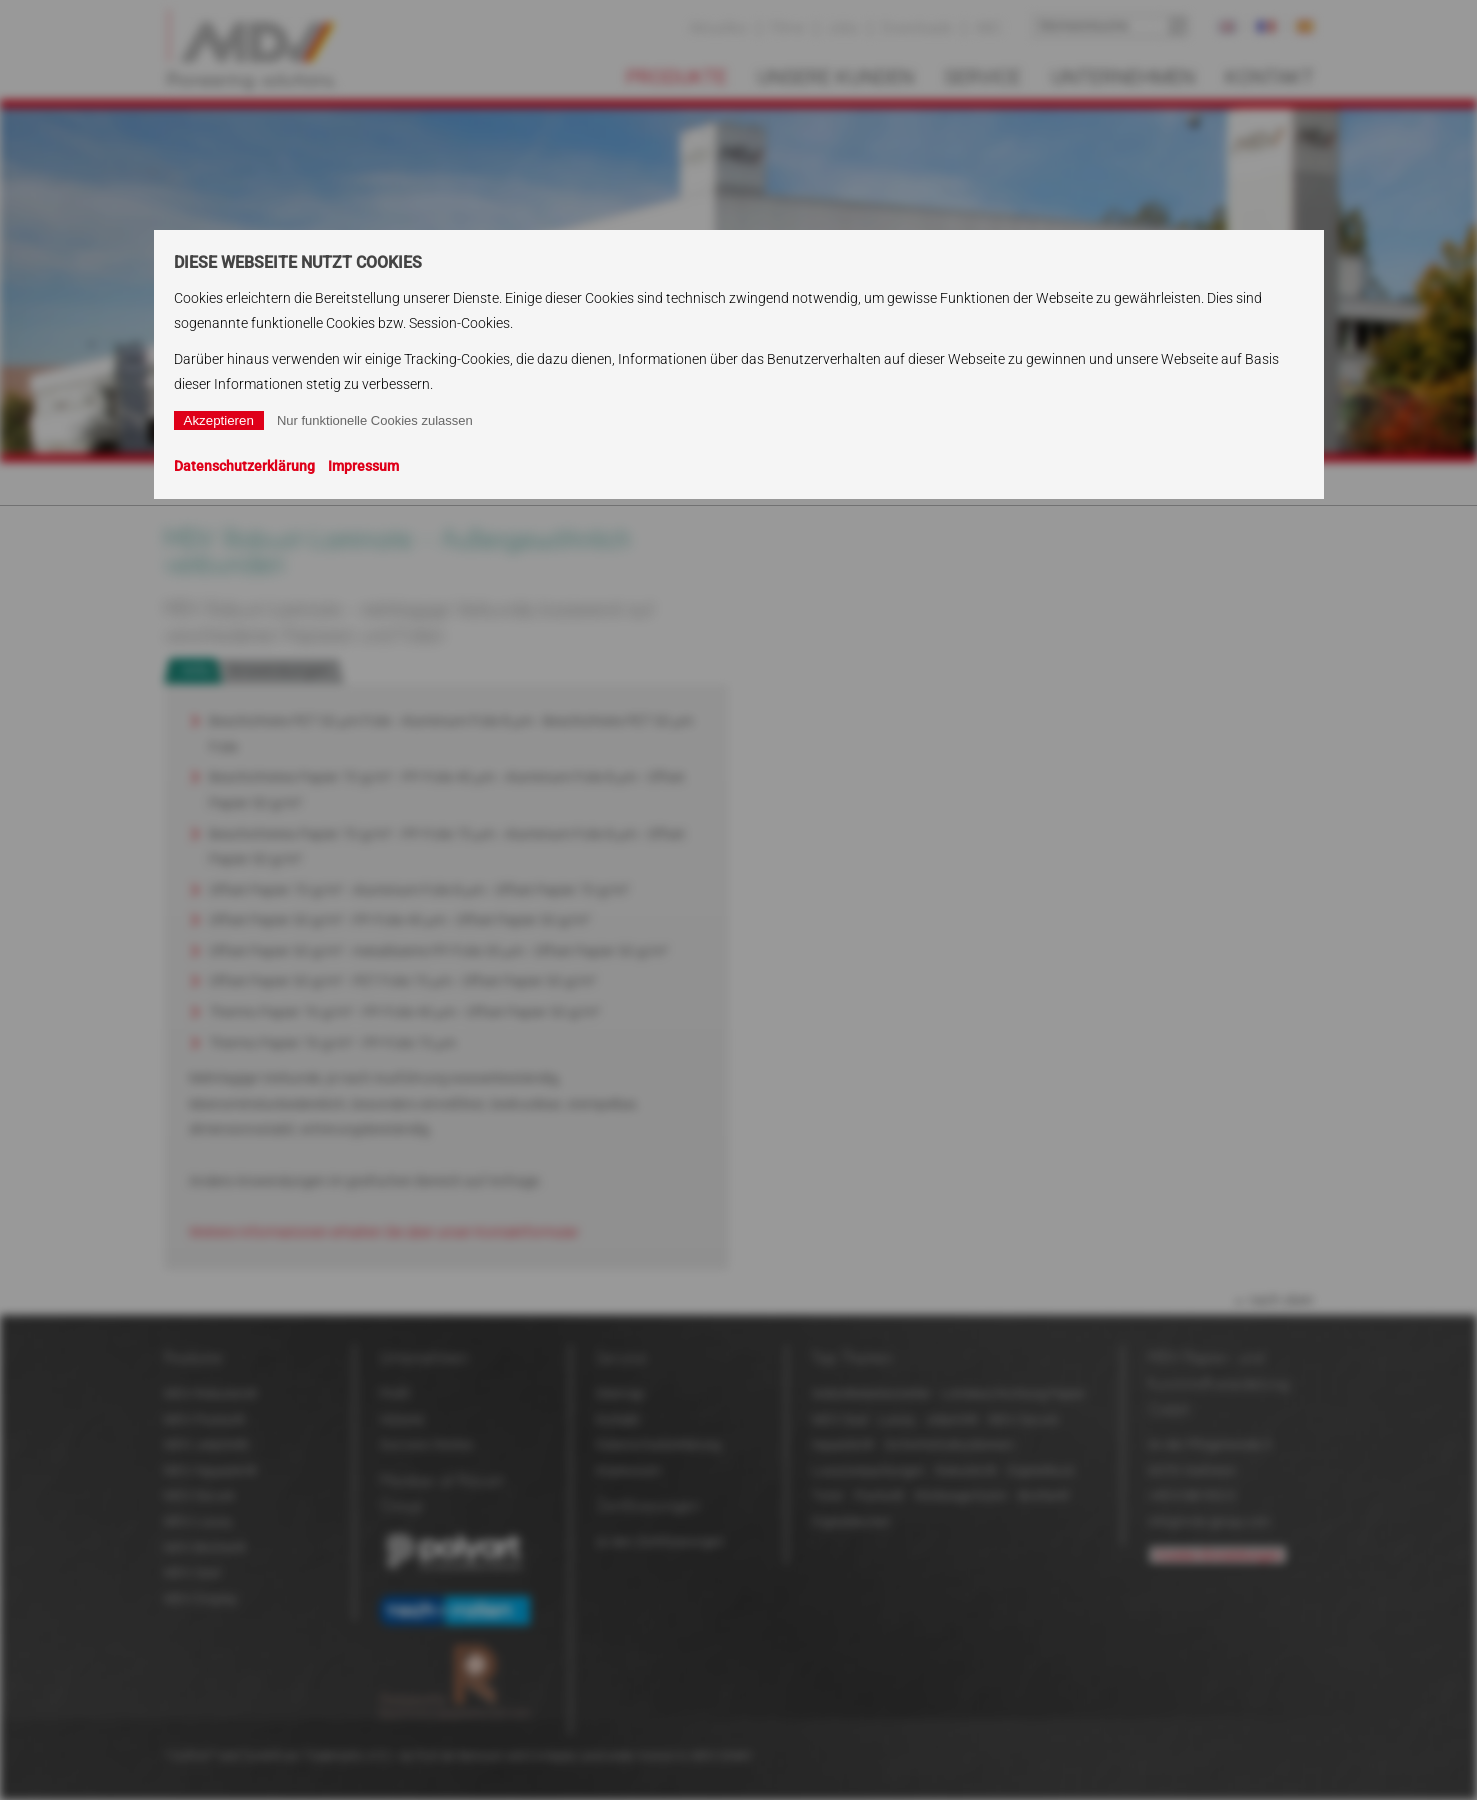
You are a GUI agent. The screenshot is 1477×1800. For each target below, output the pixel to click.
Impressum (363, 466)
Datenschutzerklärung (244, 466)
